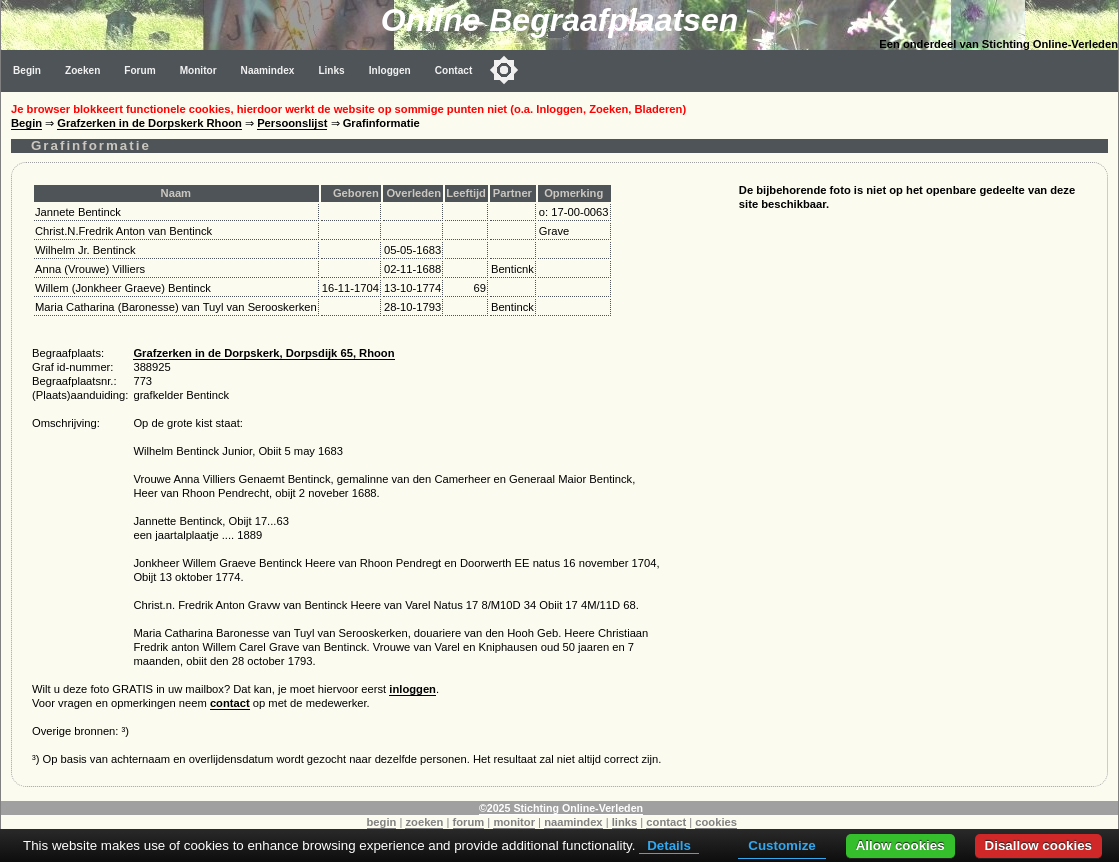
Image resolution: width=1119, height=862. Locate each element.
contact (230, 703)
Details (669, 845)
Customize (781, 845)
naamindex (573, 822)
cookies (716, 822)
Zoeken (82, 70)
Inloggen (390, 70)
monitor (514, 822)
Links (331, 70)
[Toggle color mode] (504, 70)
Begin (27, 70)
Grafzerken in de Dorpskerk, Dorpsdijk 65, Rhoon (263, 353)
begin (382, 822)
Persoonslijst (292, 123)
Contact (454, 70)
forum (469, 822)
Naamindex (268, 70)
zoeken (424, 822)
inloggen (412, 689)
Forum (139, 70)
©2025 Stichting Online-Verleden (561, 808)
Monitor (198, 70)
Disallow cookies (1038, 845)
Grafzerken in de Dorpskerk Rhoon (149, 123)
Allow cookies (900, 845)
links (625, 822)
